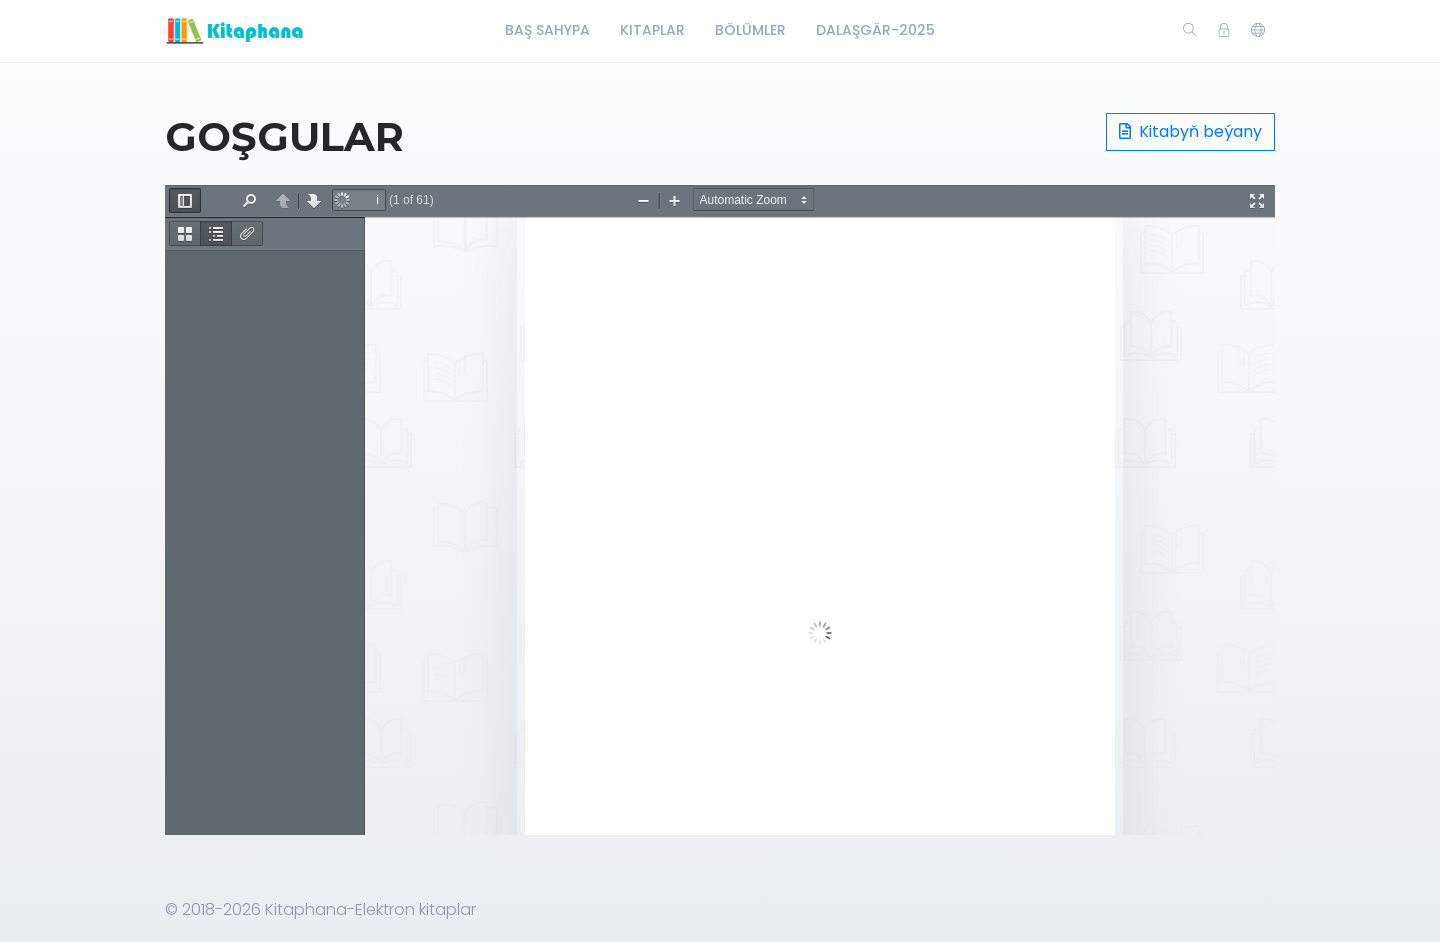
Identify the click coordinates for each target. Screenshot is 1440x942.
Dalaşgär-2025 (875, 30)
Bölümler (750, 30)
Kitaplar (652, 30)
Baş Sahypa (547, 30)
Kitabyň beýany (1190, 131)
